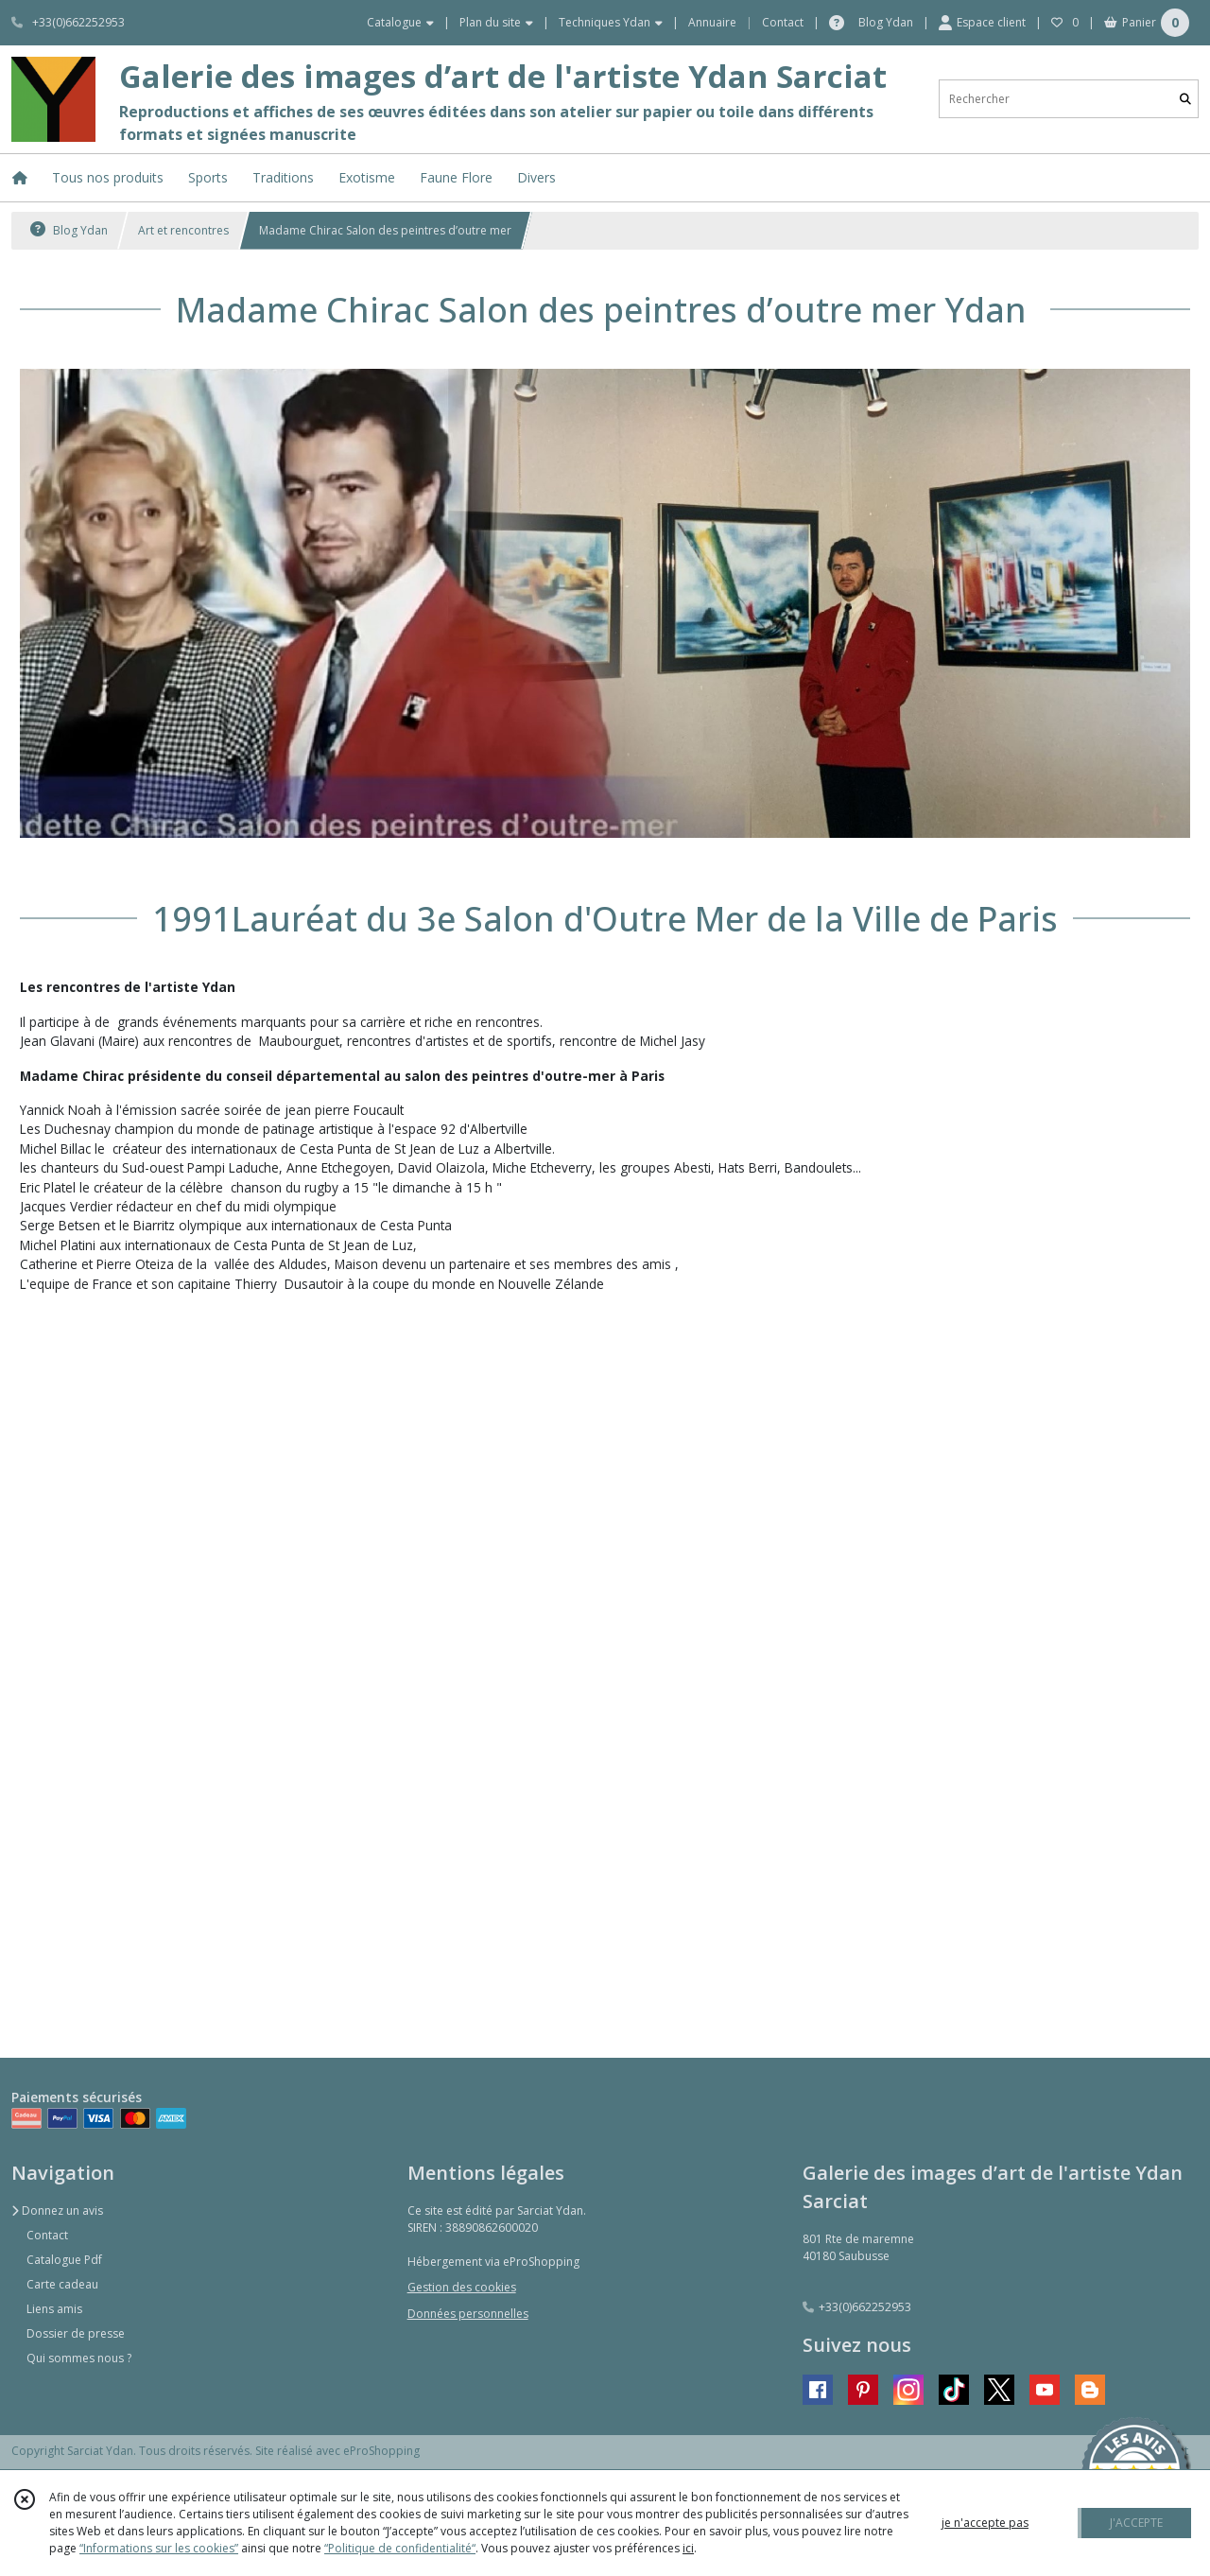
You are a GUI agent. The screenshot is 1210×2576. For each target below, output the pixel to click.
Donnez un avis (57, 2210)
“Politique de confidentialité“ (399, 2548)
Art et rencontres (183, 230)
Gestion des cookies (461, 2287)
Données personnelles (467, 2314)
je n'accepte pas (985, 2523)
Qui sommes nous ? (78, 2358)
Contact (783, 22)
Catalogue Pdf (64, 2260)
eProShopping (381, 2451)
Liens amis (54, 2309)
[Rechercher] (1185, 98)
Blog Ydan (69, 230)
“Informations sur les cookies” (158, 2548)
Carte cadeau (62, 2284)
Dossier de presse (75, 2333)
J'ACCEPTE (1136, 2523)
